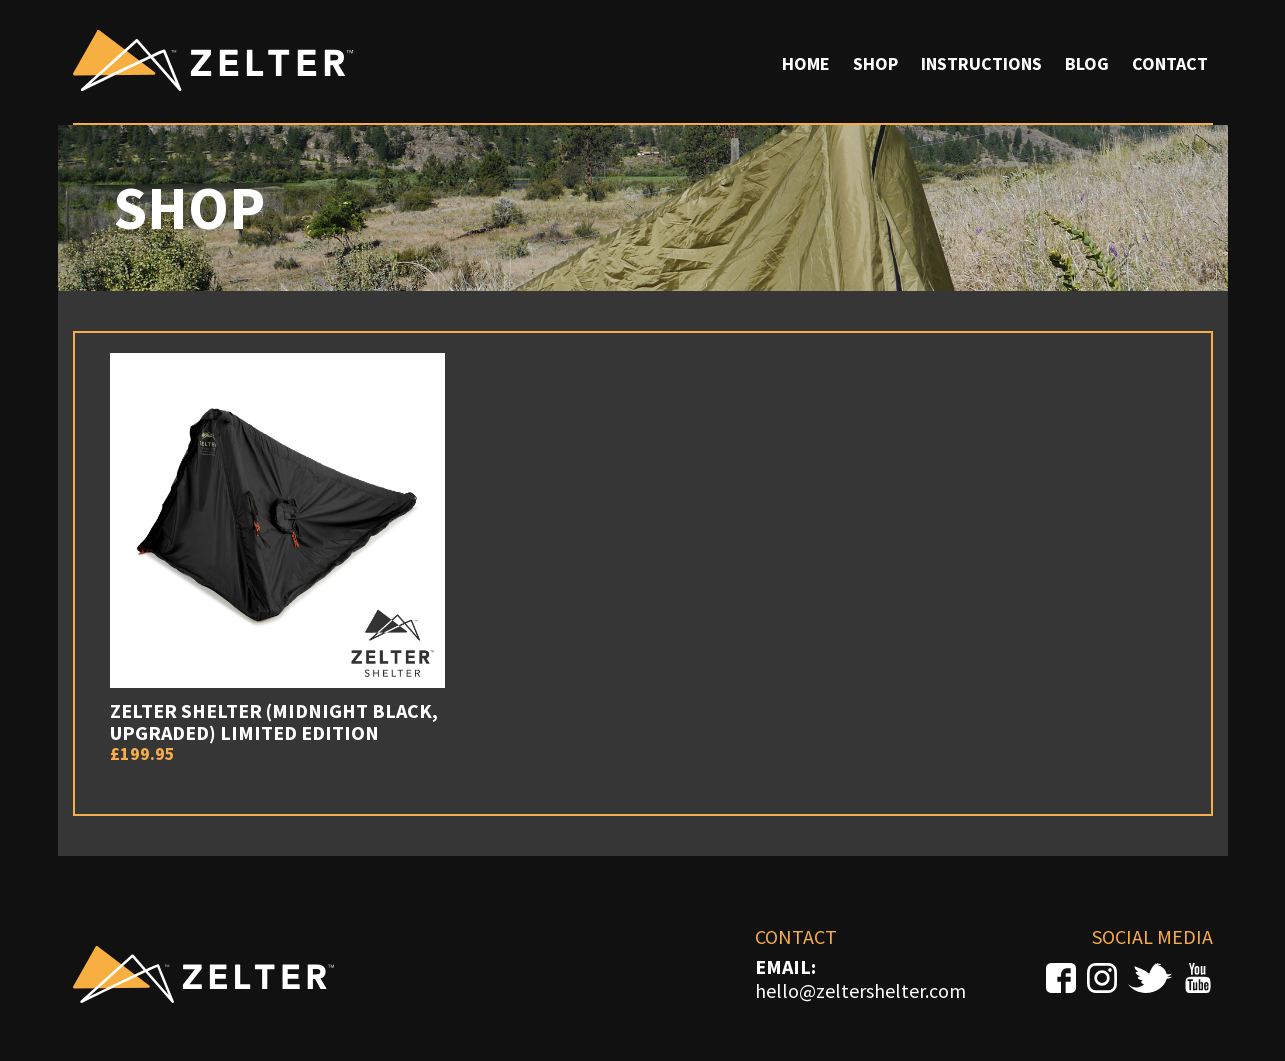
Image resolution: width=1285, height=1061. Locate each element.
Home (806, 63)
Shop (875, 63)
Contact (1170, 63)
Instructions (981, 63)
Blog (1087, 63)
